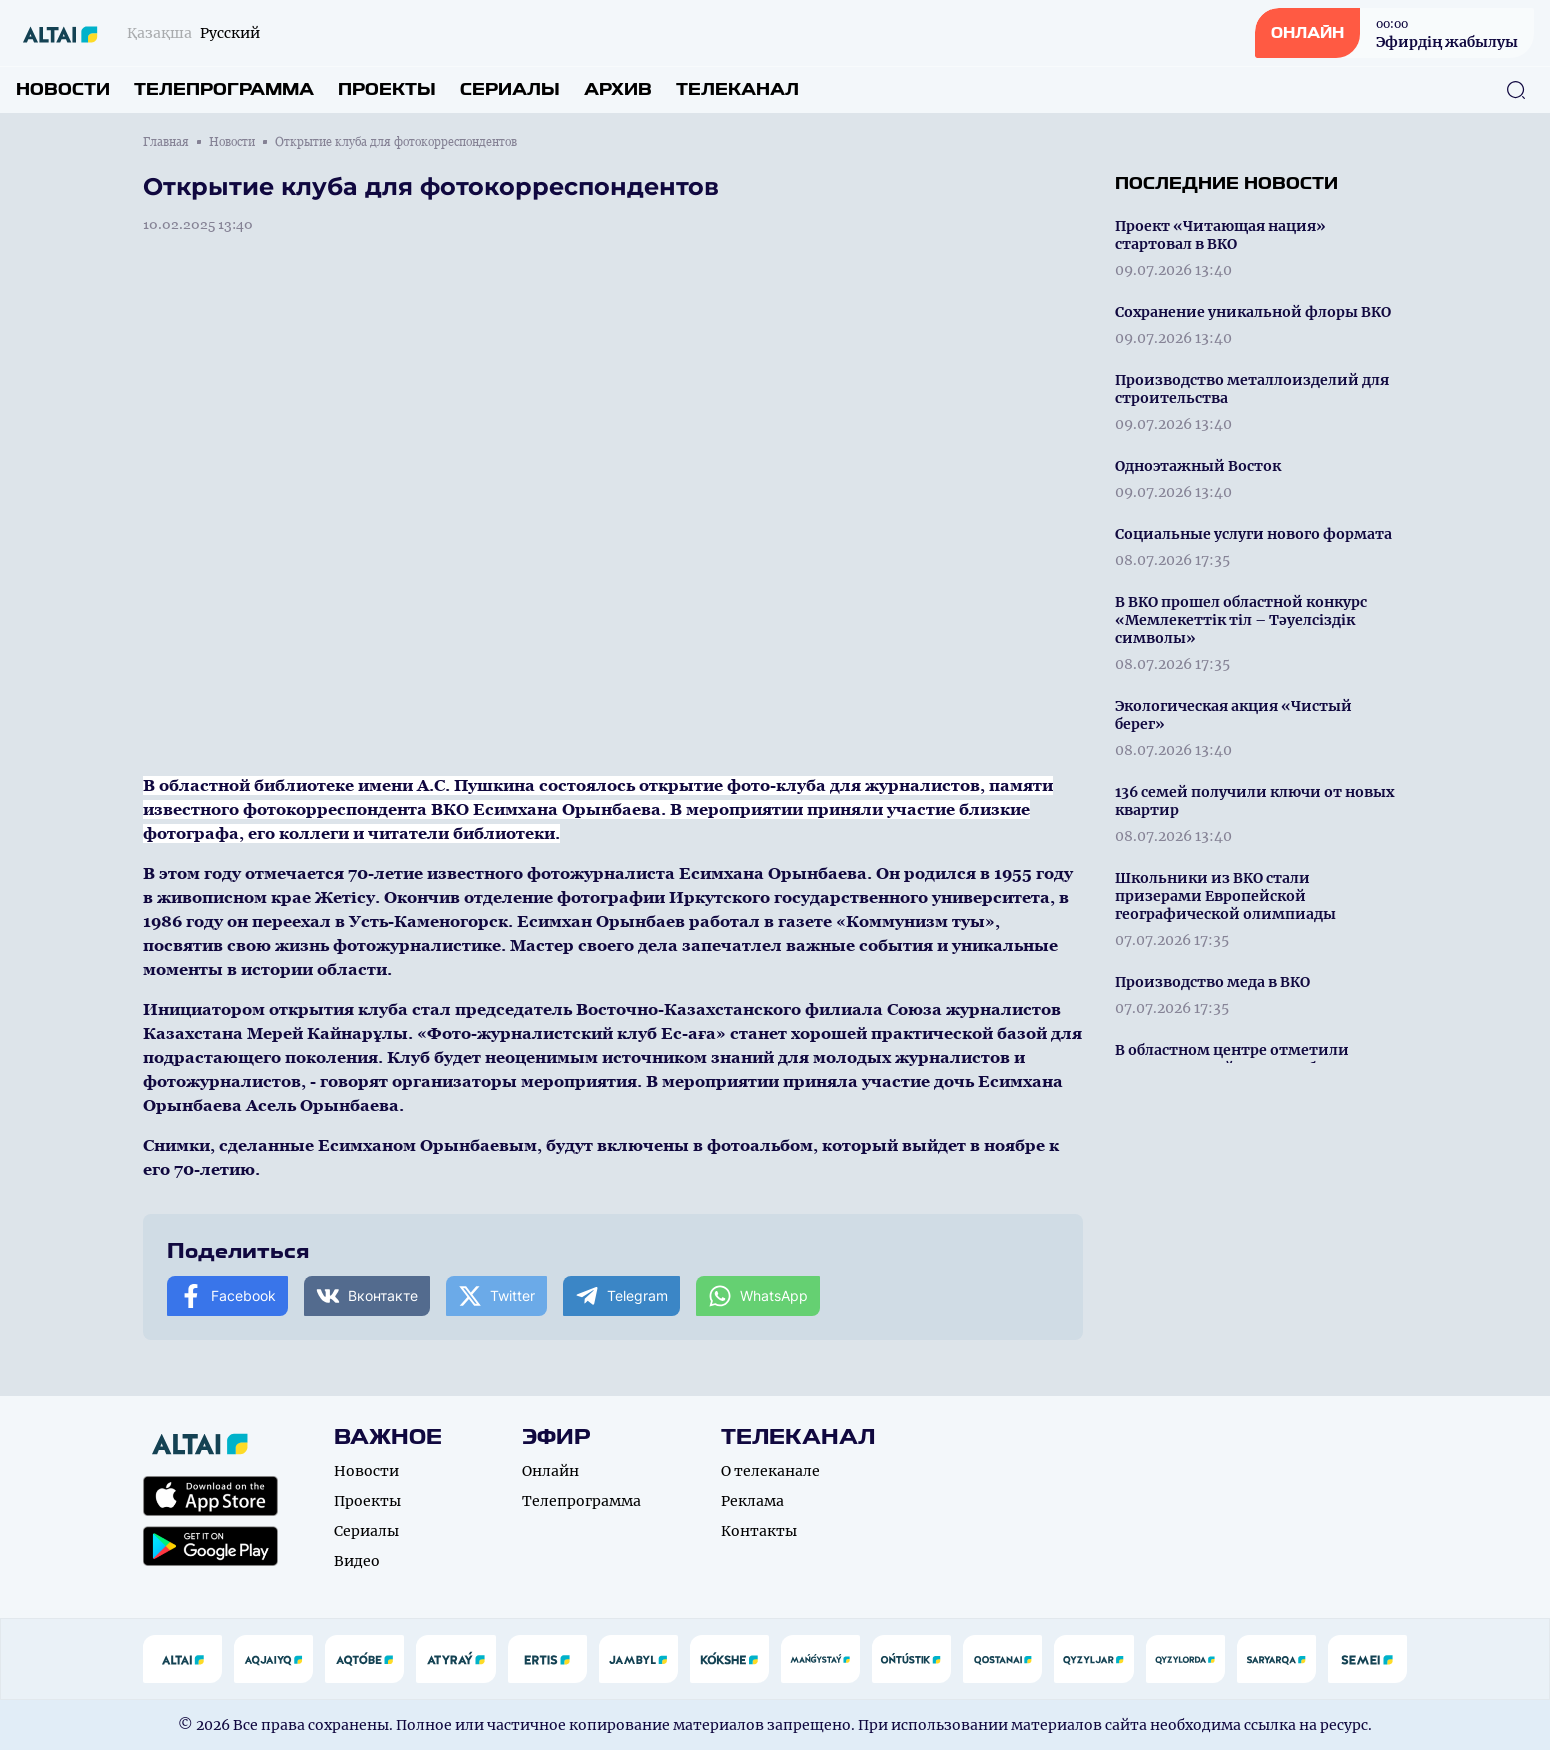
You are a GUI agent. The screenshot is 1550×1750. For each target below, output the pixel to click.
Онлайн (550, 1471)
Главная (166, 142)
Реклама (752, 1501)
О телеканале (770, 1471)
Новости (63, 89)
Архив (618, 89)
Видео (357, 1561)
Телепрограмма (224, 89)
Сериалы (510, 89)
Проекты (387, 89)
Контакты (759, 1531)
